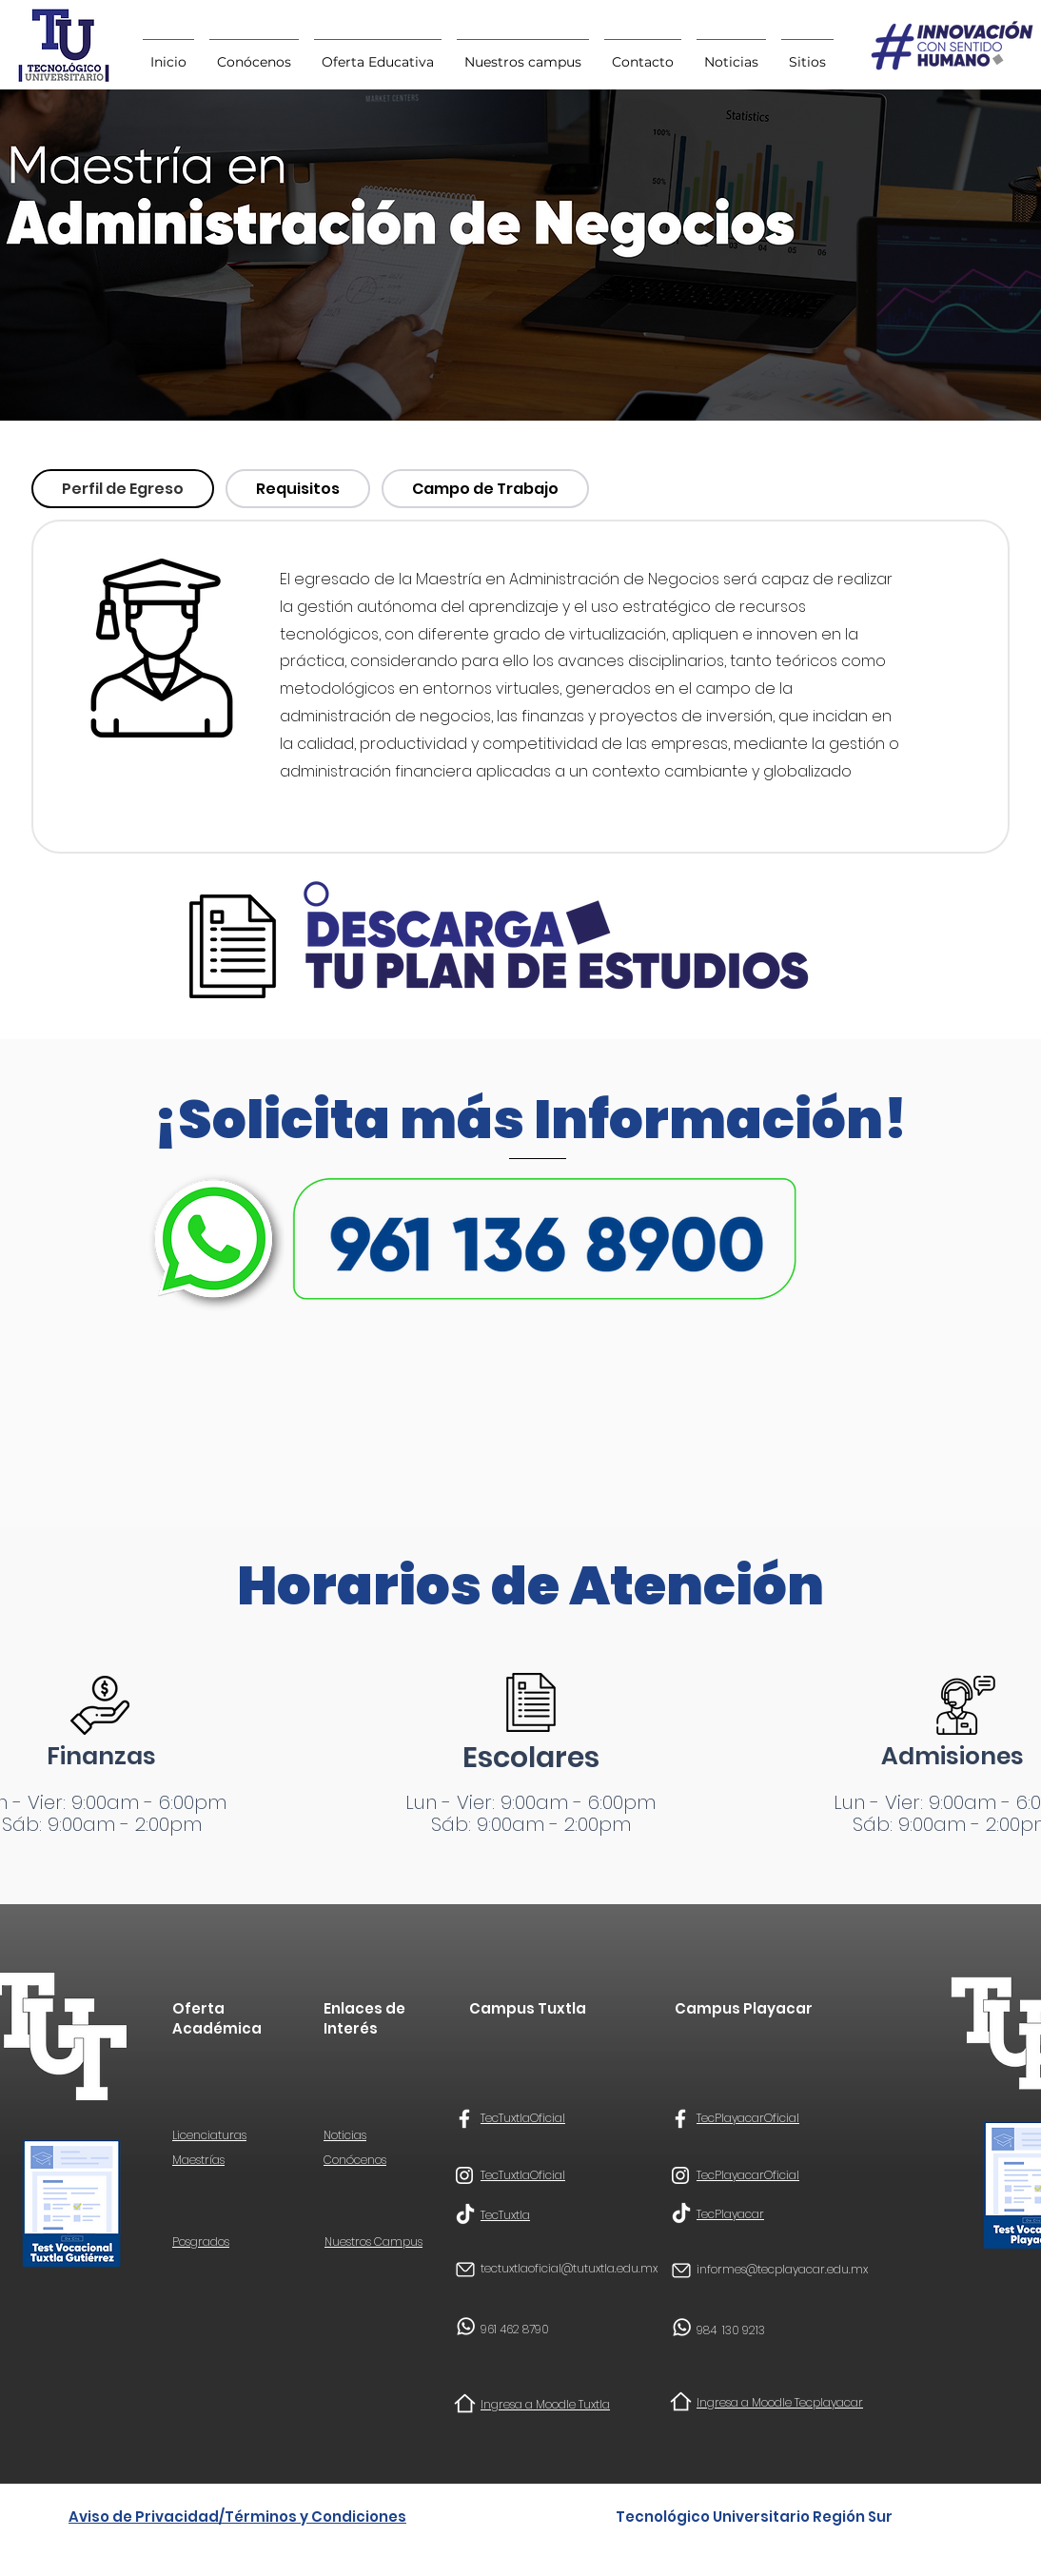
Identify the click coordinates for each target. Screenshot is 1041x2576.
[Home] (464, 2403)
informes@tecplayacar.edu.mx (782, 2269)
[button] (807, 53)
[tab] (122, 488)
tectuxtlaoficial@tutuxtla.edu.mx (569, 2268)
